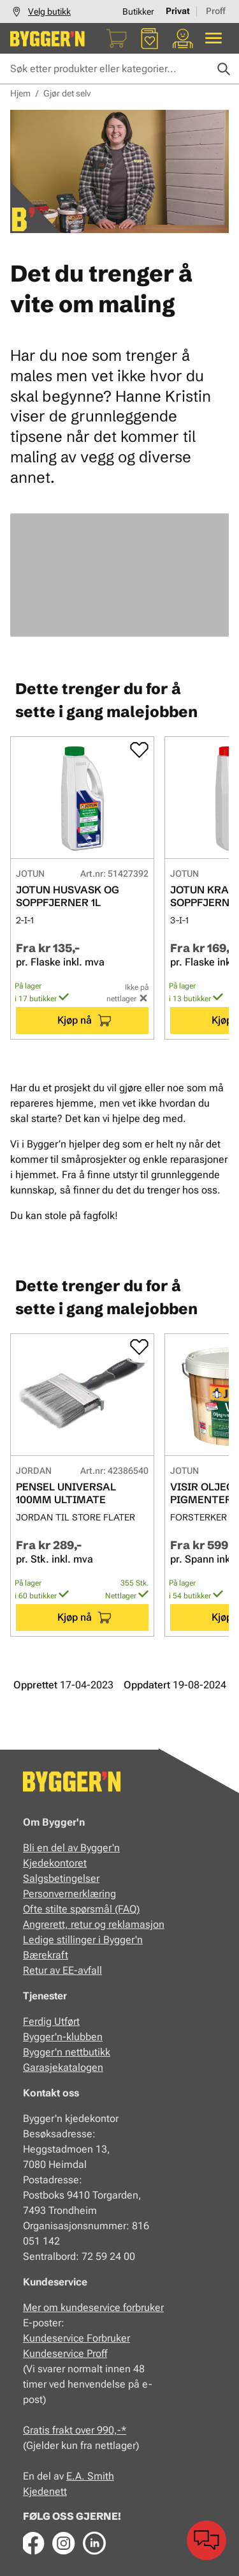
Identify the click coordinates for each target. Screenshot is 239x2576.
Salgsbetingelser (61, 1878)
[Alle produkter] (213, 38)
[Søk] (223, 69)
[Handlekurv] (117, 38)
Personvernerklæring (69, 1894)
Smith (100, 2476)
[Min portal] (183, 38)
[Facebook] (33, 2542)
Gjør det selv (67, 93)
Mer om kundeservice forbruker (93, 2307)
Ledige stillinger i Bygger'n (83, 1940)
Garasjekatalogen (63, 2067)
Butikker (138, 11)
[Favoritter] (150, 38)
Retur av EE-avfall (62, 1970)
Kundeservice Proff (65, 2353)
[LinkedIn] (94, 2542)
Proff (216, 10)
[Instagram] (63, 2542)
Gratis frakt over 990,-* (74, 2430)
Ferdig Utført (51, 2021)
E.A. (76, 2476)
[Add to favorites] (139, 750)
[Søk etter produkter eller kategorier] (119, 69)
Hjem (20, 93)
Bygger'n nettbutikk (66, 2052)
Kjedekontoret (55, 1863)
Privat (178, 10)
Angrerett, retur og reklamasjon (93, 1924)
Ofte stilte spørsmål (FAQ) (81, 1909)
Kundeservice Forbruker (76, 2338)
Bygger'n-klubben (63, 2037)
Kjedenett (45, 2491)
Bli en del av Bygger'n (71, 1848)
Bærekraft (45, 1955)
